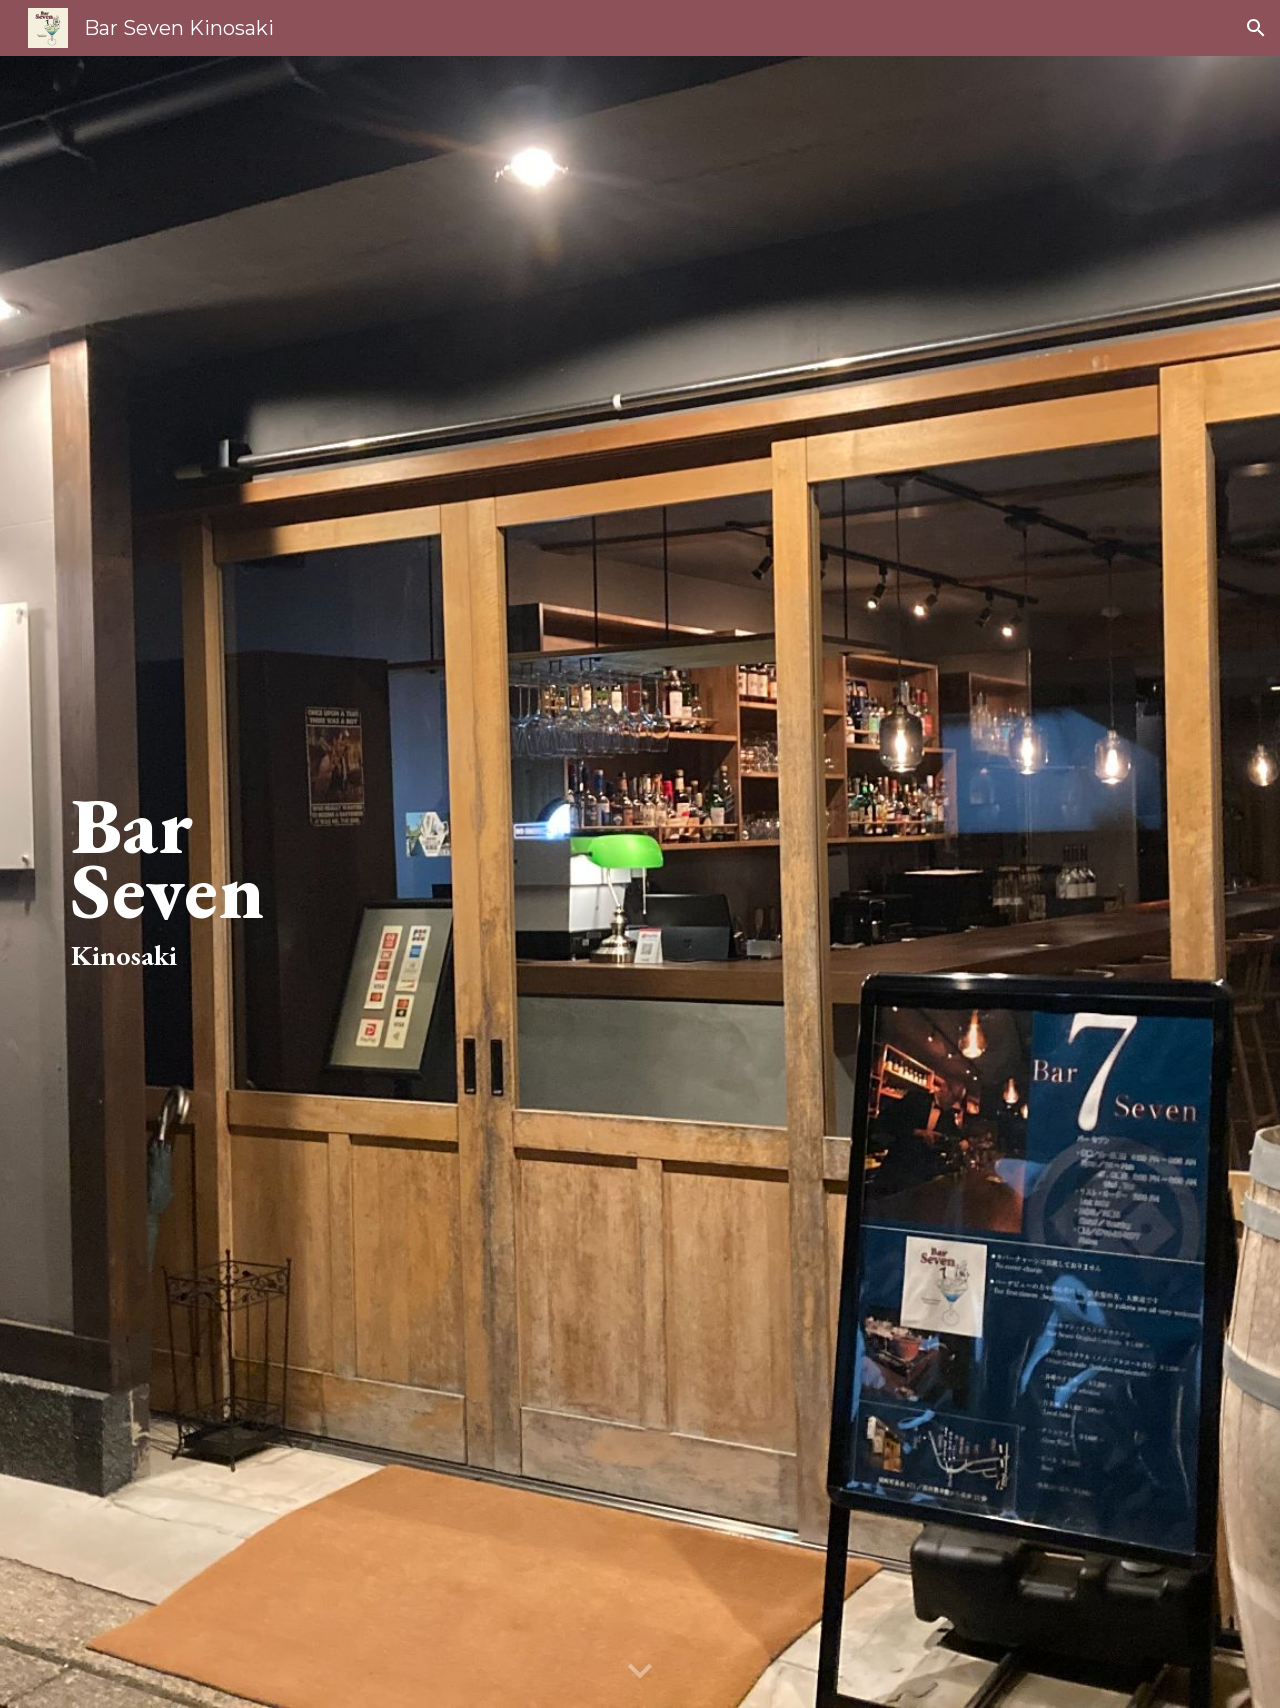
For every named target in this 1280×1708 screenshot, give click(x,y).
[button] (1256, 28)
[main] (295, 882)
